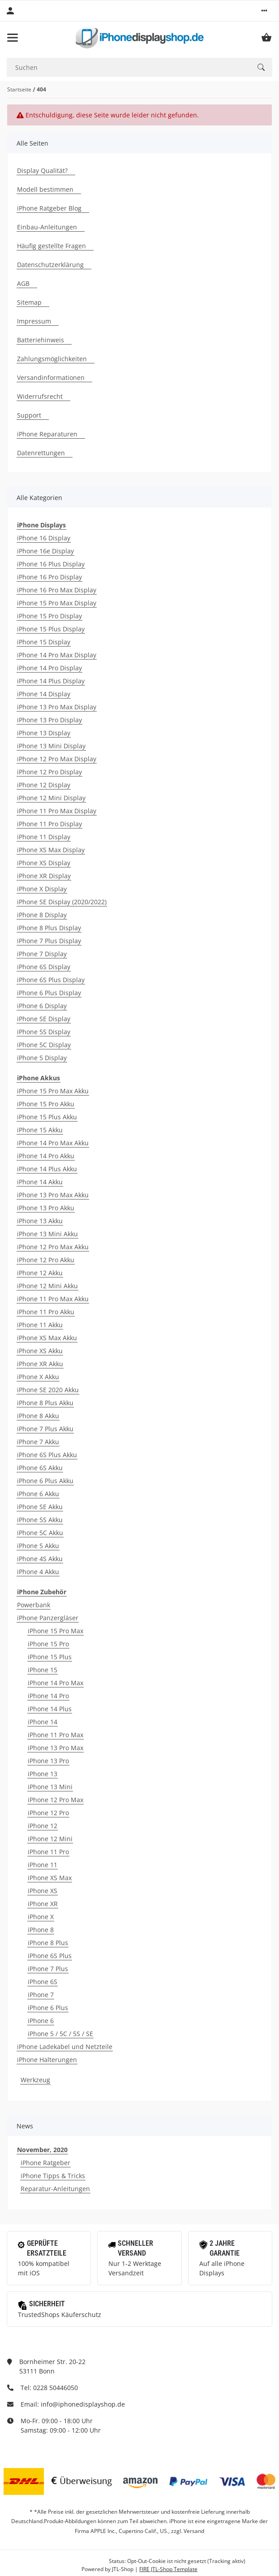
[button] (264, 11)
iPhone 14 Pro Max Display (56, 655)
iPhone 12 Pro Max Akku (53, 1247)
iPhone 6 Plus (48, 2007)
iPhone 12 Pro (48, 1812)
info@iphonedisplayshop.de (83, 2404)
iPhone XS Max (50, 1877)
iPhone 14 (42, 1721)
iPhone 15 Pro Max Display (56, 603)
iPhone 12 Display (43, 785)
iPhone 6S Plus (50, 1955)
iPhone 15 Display (43, 642)
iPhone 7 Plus (48, 1968)
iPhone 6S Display (43, 966)
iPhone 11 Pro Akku (45, 1311)
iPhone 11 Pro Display (49, 824)
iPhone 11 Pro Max (55, 1734)
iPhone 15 (42, 1670)
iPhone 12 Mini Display (51, 798)
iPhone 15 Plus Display (51, 629)
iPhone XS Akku (40, 1350)
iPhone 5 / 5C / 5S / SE (60, 2033)
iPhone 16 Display (43, 538)
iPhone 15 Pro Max (55, 1631)
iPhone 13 (42, 1773)
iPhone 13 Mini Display (51, 746)
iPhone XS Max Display (51, 850)
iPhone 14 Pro (48, 1695)
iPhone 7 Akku (38, 1441)
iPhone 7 (41, 1994)
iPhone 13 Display (43, 733)
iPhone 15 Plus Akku (47, 1117)
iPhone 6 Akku (38, 1493)
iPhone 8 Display (42, 914)
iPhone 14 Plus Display (51, 681)
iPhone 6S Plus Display (51, 979)
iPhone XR (43, 1903)
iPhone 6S (42, 1981)
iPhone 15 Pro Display (49, 616)
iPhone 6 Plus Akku (45, 1480)
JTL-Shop (123, 2569)
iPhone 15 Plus (50, 1657)
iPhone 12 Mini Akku (47, 1286)
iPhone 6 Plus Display (49, 992)
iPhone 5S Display (43, 1031)
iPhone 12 (42, 1825)
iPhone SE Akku (40, 1506)
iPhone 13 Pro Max (55, 1747)
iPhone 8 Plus (48, 1942)
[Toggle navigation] (12, 37)
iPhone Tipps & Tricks (53, 2175)
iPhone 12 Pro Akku (45, 1260)
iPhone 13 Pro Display (49, 720)
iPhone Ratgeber (45, 2162)
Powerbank (33, 1605)
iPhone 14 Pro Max (55, 1682)
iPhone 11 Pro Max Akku (53, 1298)
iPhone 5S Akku (40, 1519)
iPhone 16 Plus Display (51, 564)
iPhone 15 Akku (40, 1130)
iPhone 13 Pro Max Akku (53, 1195)
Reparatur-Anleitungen (55, 2188)
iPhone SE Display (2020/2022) (62, 902)
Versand (194, 2531)
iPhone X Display (42, 889)
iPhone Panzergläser (47, 1618)
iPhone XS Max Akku (47, 1337)
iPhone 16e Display (45, 551)
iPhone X (41, 1916)
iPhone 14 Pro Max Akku (53, 1143)
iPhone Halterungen (47, 2059)
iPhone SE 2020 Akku (48, 1389)
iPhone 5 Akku (38, 1545)
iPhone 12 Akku (40, 1273)
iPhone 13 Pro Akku (45, 1208)
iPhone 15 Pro (48, 1644)
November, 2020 (42, 2149)
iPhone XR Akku (40, 1363)
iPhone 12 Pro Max (55, 1799)
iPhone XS (42, 1890)
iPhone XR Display (44, 876)
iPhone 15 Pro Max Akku (53, 1091)
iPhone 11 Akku (40, 1324)
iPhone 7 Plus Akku (45, 1428)
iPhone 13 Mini (50, 1786)
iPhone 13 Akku (40, 1221)
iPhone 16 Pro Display (49, 577)
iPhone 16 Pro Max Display (56, 590)
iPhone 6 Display (42, 1005)
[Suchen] (128, 67)
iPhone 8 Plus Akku (45, 1402)
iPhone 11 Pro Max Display (56, 811)
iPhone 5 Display (42, 1057)
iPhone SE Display (43, 1018)
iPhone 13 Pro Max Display (56, 707)
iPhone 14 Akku (40, 1182)
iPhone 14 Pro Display (49, 668)
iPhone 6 (41, 2020)
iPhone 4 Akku (38, 1571)
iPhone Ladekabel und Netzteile (64, 2046)
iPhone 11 (42, 1864)
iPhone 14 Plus (50, 1708)
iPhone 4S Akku (40, 1558)
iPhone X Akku (38, 1376)
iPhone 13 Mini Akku (47, 1234)
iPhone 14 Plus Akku (47, 1169)
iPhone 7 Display (42, 953)
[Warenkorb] (266, 37)
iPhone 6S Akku (40, 1467)
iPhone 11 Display (43, 837)
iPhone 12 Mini (50, 1838)
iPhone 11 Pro (48, 1851)
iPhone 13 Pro (48, 1760)
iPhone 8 (41, 1929)
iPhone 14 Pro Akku (45, 1156)
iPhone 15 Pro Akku (45, 1104)
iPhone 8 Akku (38, 1415)
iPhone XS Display (43, 863)
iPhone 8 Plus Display (49, 927)
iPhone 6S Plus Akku (47, 1454)
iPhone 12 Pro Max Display (56, 759)
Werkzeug (35, 2079)
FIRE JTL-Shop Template (168, 2569)
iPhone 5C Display (44, 1044)
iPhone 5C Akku (40, 1532)
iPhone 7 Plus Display (49, 940)
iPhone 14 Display (43, 694)
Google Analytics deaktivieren (70, 2561)
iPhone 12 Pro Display (49, 772)
